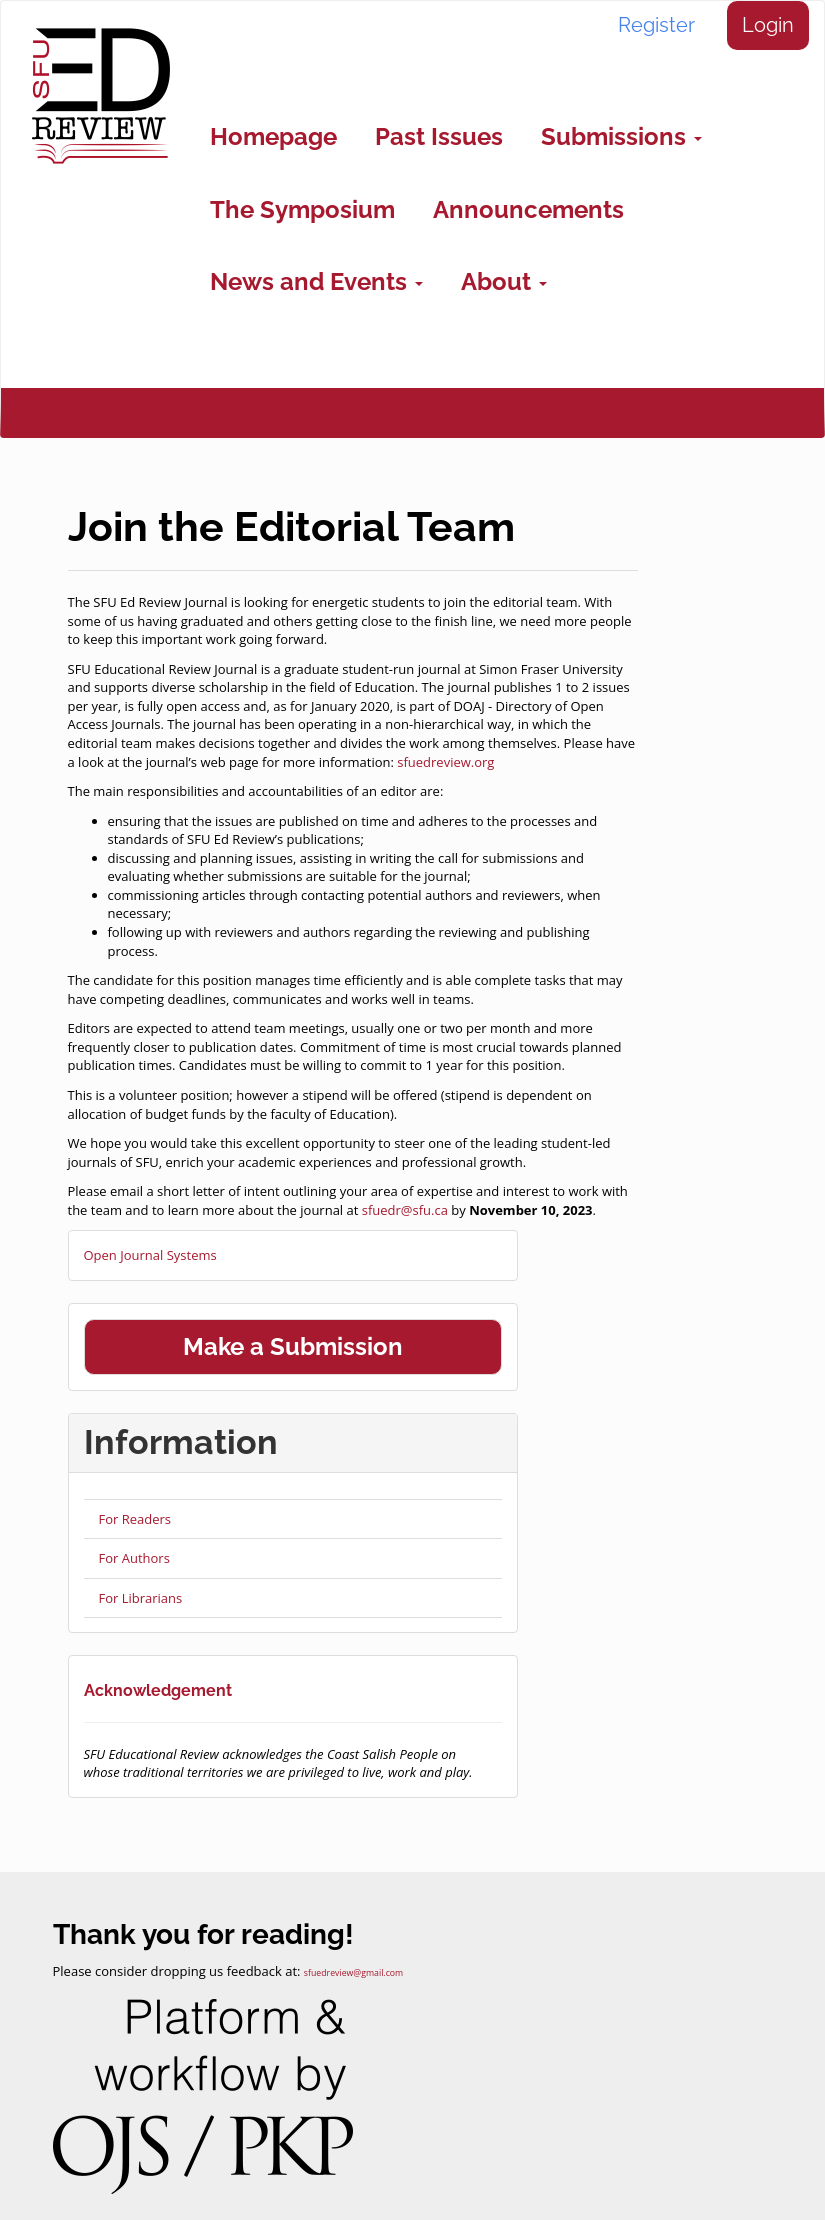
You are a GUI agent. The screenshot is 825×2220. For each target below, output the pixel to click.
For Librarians (141, 1598)
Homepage (273, 136)
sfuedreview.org (445, 762)
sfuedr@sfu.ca (405, 1210)
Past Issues (439, 136)
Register (656, 25)
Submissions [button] (621, 136)
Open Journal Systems (150, 1255)
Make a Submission (293, 1346)
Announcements (528, 209)
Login (768, 25)
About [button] (504, 281)
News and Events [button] (316, 281)
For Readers (135, 1519)
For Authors (134, 1558)
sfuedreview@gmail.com (353, 1973)
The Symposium (302, 209)
